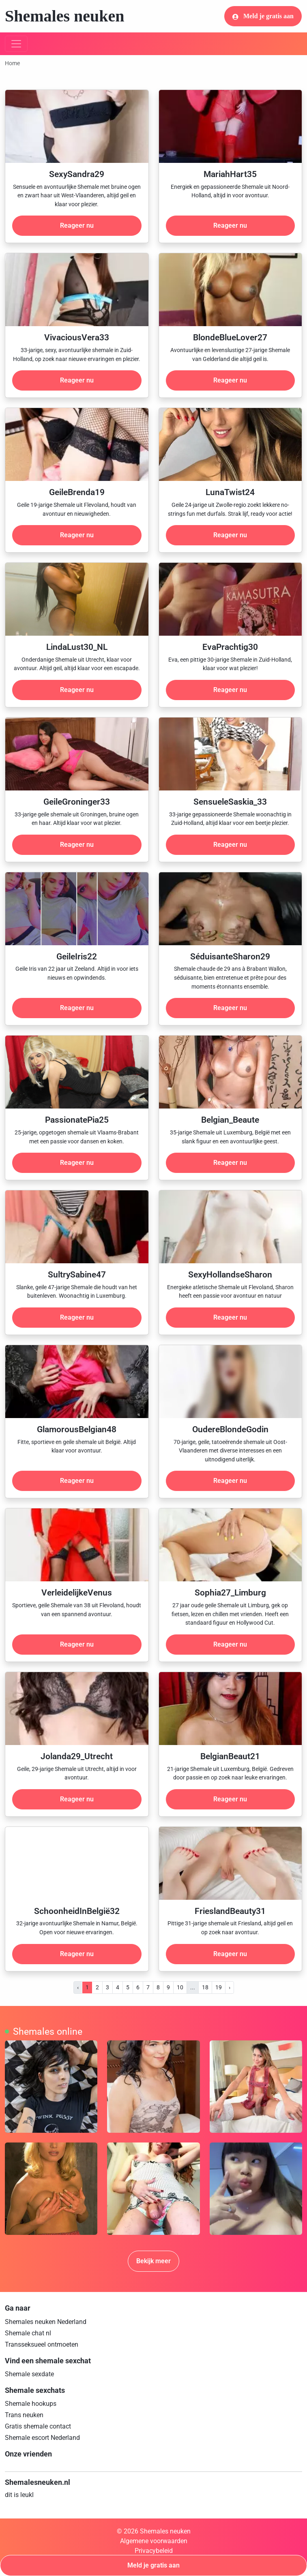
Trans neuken (24, 2415)
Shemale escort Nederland (42, 2437)
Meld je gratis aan (263, 16)
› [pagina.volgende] (229, 1987)
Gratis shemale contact (38, 2426)
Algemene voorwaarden (153, 2541)
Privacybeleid (154, 2551)
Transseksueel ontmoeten (41, 2344)
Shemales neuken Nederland (45, 2322)
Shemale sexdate (29, 2374)
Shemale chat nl (28, 2333)
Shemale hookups (30, 2403)
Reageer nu (77, 225)
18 (205, 1987)
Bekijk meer (153, 2261)
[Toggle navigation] (16, 44)
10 (180, 1987)
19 (218, 1987)
